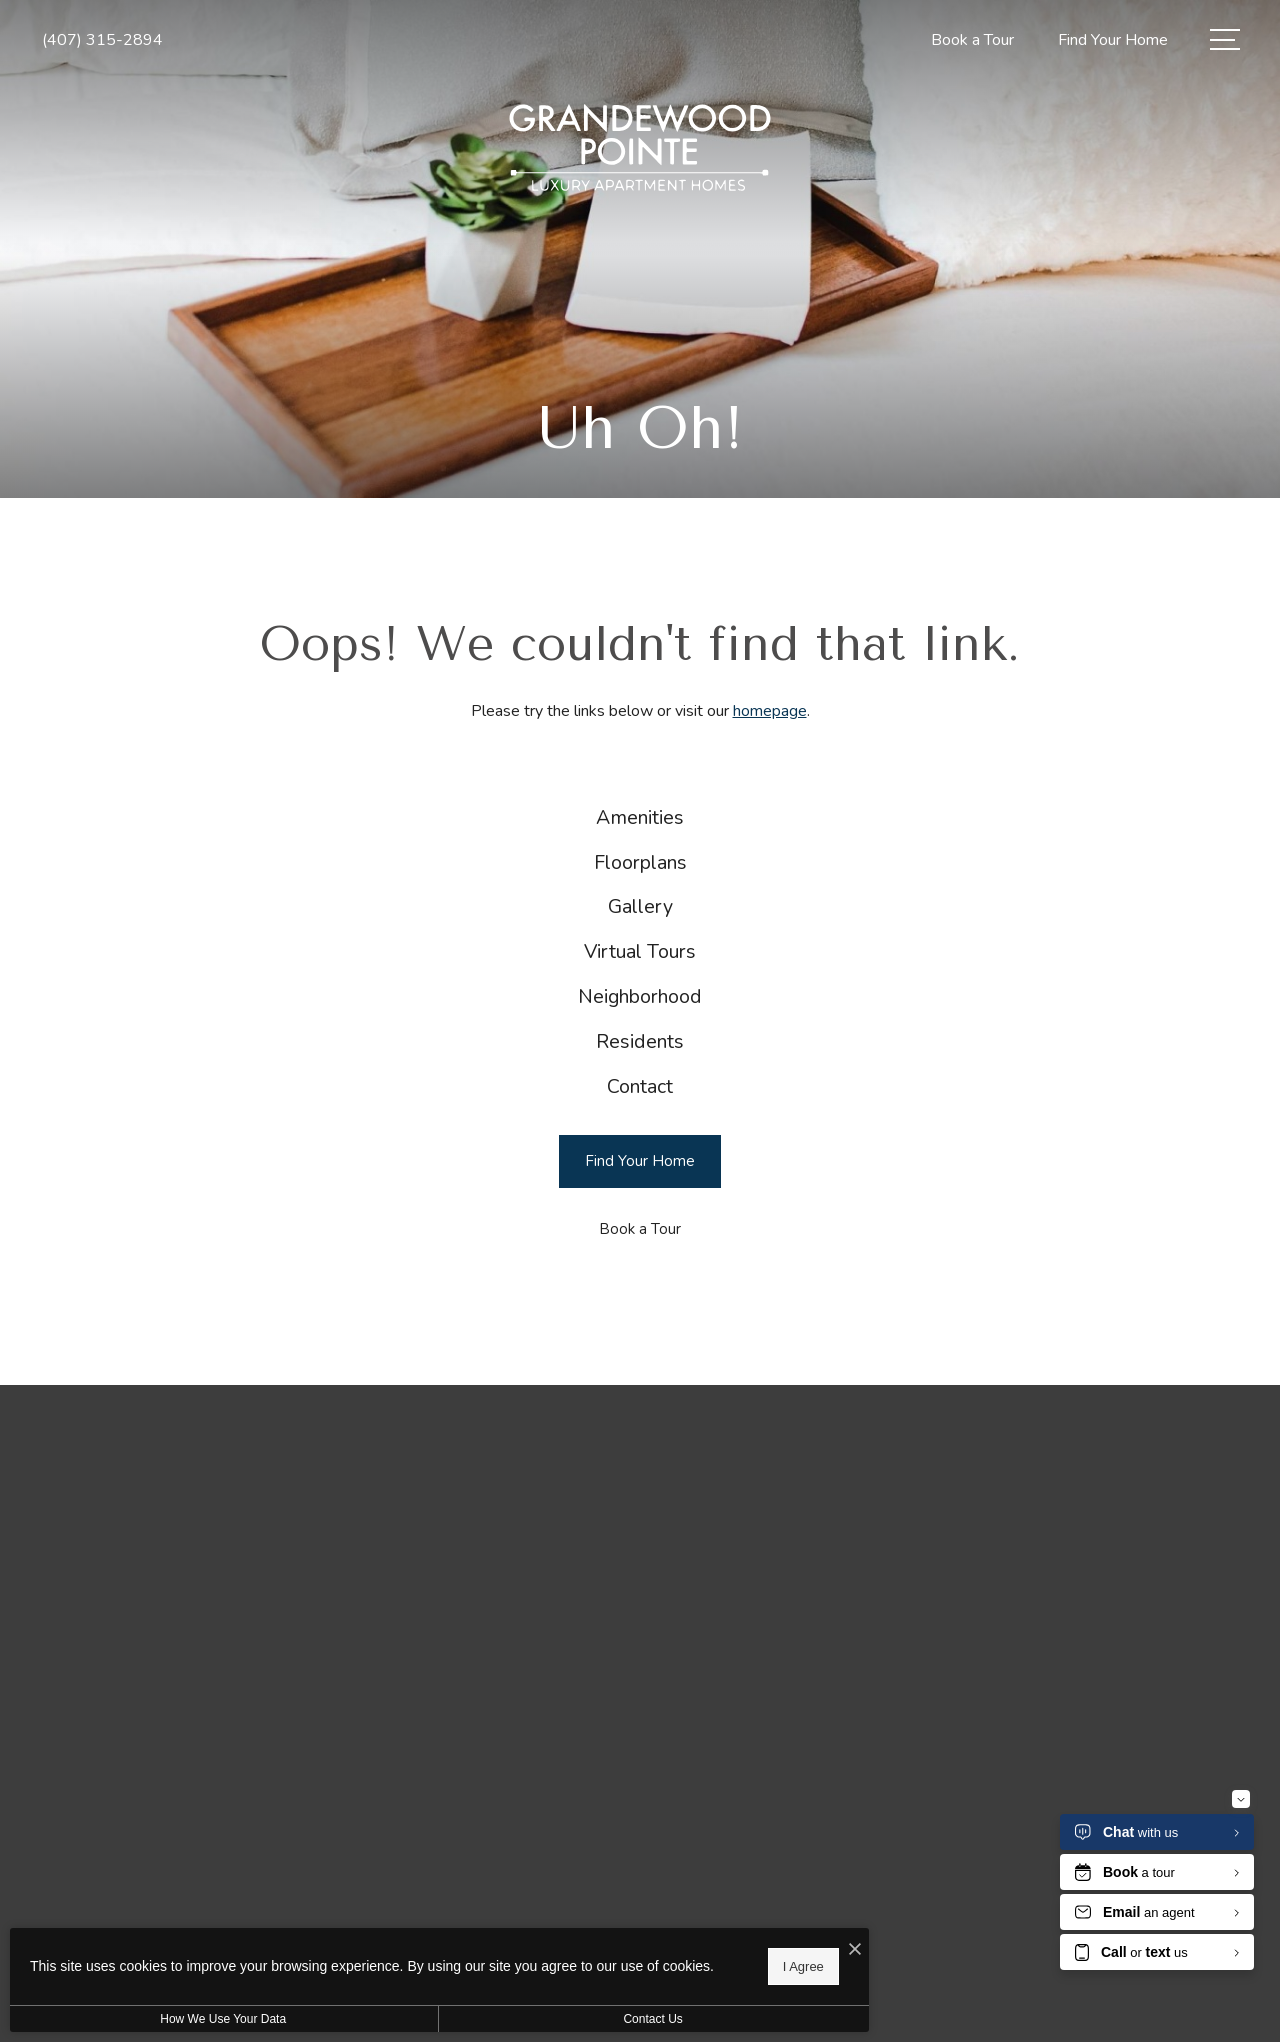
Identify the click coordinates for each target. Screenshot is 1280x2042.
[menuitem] (640, 824)
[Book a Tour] (640, 1314)
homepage (770, 711)
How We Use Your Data (184, 2019)
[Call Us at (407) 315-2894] (102, 40)
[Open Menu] (1225, 39)
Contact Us (533, 2019)
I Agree (644, 1962)
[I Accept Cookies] (696, 1943)
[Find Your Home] (640, 1246)
